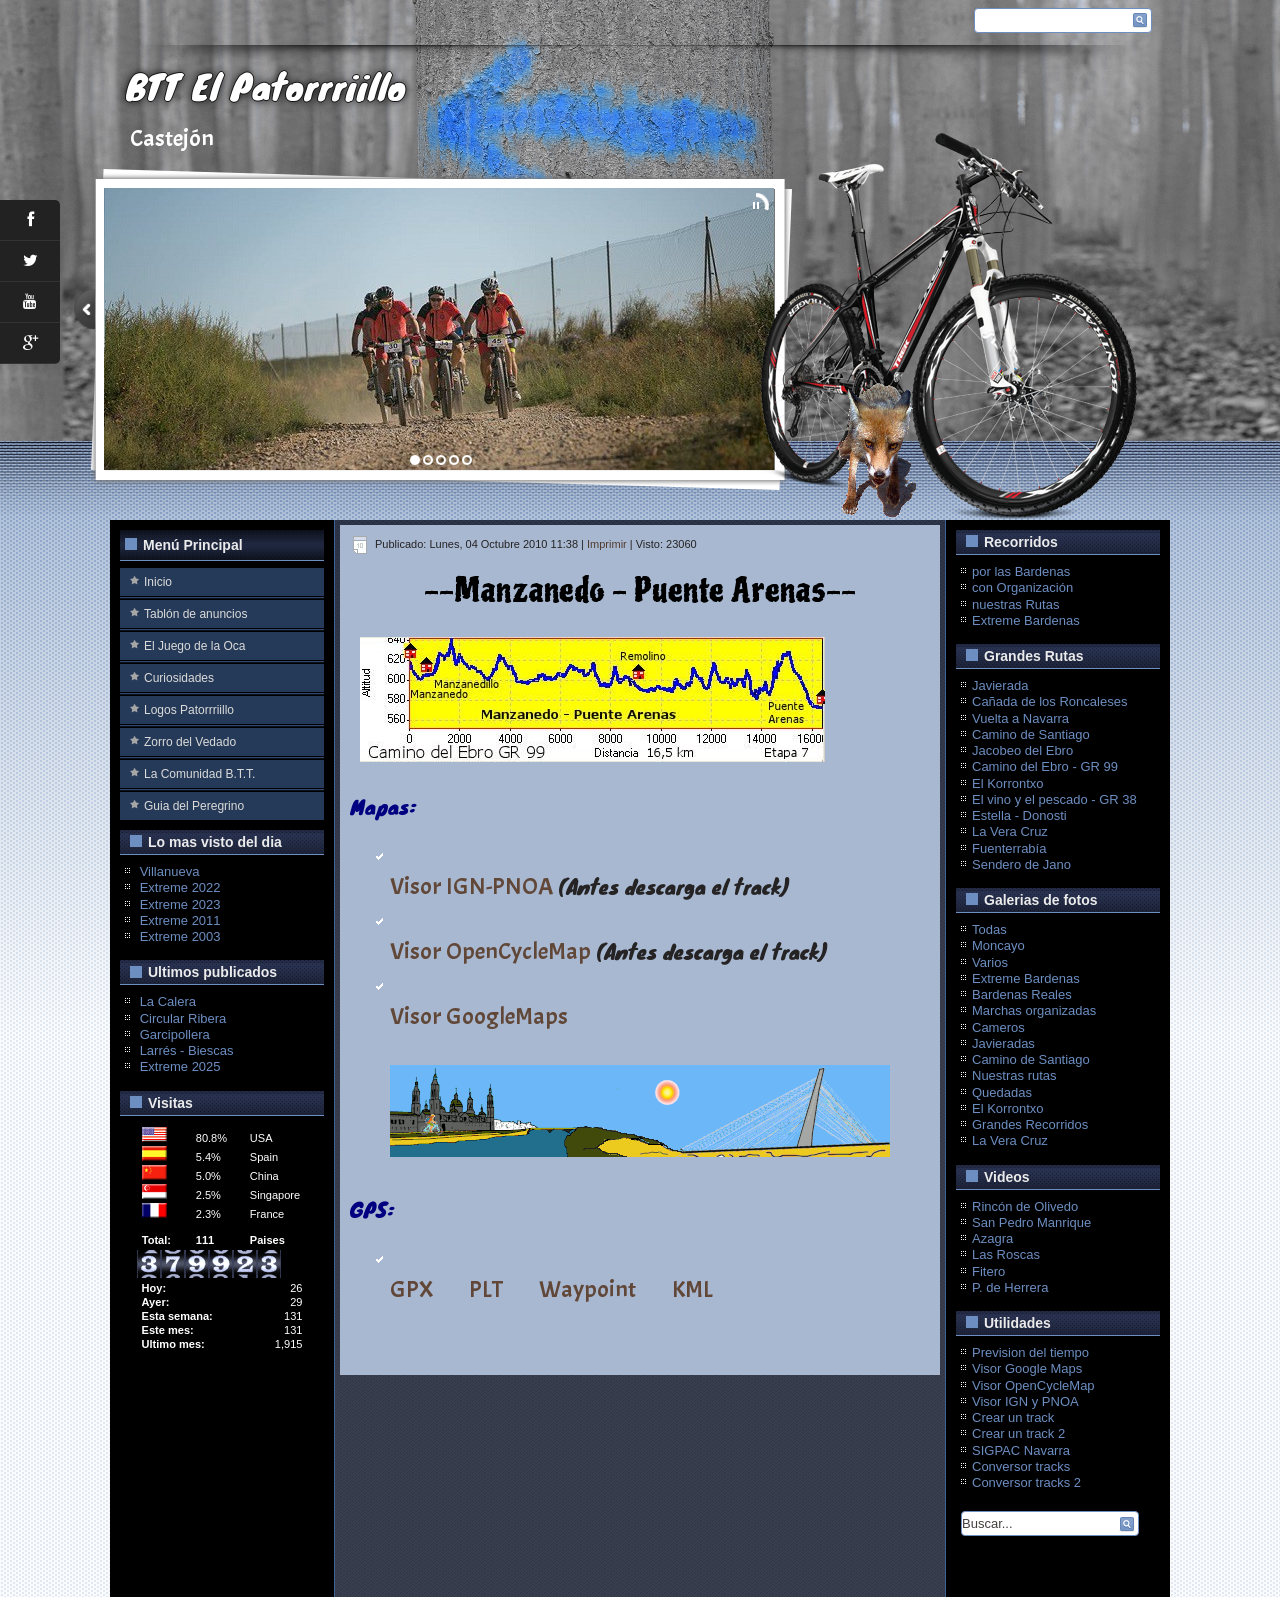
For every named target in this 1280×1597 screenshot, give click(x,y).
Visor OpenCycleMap (490, 951)
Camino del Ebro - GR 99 (1045, 766)
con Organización (1022, 587)
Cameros (998, 1027)
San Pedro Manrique (1031, 1222)
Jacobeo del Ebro (1022, 750)
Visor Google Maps (1027, 1368)
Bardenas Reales (1022, 994)
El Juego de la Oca (194, 646)
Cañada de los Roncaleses (1049, 701)
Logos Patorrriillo (189, 710)
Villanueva (170, 871)
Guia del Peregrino (194, 806)
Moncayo (998, 945)
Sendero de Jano (1021, 864)
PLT (486, 1289)
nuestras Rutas (1015, 604)
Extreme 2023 (180, 904)
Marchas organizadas (1034, 1010)
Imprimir (607, 544)
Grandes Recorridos (1030, 1124)
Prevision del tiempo (1030, 1352)
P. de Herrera (1010, 1287)
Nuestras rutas (1014, 1075)
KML (692, 1289)
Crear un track (1013, 1417)
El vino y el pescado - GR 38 (1054, 799)
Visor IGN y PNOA (1025, 1401)
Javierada (1000, 685)
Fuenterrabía (1009, 848)
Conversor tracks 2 (1026, 1482)
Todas (989, 929)
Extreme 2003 (180, 936)
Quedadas (1002, 1092)
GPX (411, 1289)
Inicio (158, 582)
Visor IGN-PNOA (471, 886)
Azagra (992, 1238)
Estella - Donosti (1019, 815)
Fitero (988, 1271)
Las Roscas (1006, 1254)
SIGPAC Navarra (1021, 1450)
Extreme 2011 (180, 920)
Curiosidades (179, 678)
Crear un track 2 (1018, 1433)
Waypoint (587, 1289)
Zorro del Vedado (190, 742)
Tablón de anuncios (195, 614)
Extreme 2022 (180, 887)
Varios (990, 962)
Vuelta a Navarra (1020, 718)
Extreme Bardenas (1026, 620)
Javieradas (1003, 1043)
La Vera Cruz (1010, 831)
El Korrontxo (1008, 783)
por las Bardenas (1021, 571)
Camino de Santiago (1031, 734)
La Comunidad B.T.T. (199, 774)
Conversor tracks (1021, 1466)
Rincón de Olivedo (1025, 1206)
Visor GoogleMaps (479, 1016)
